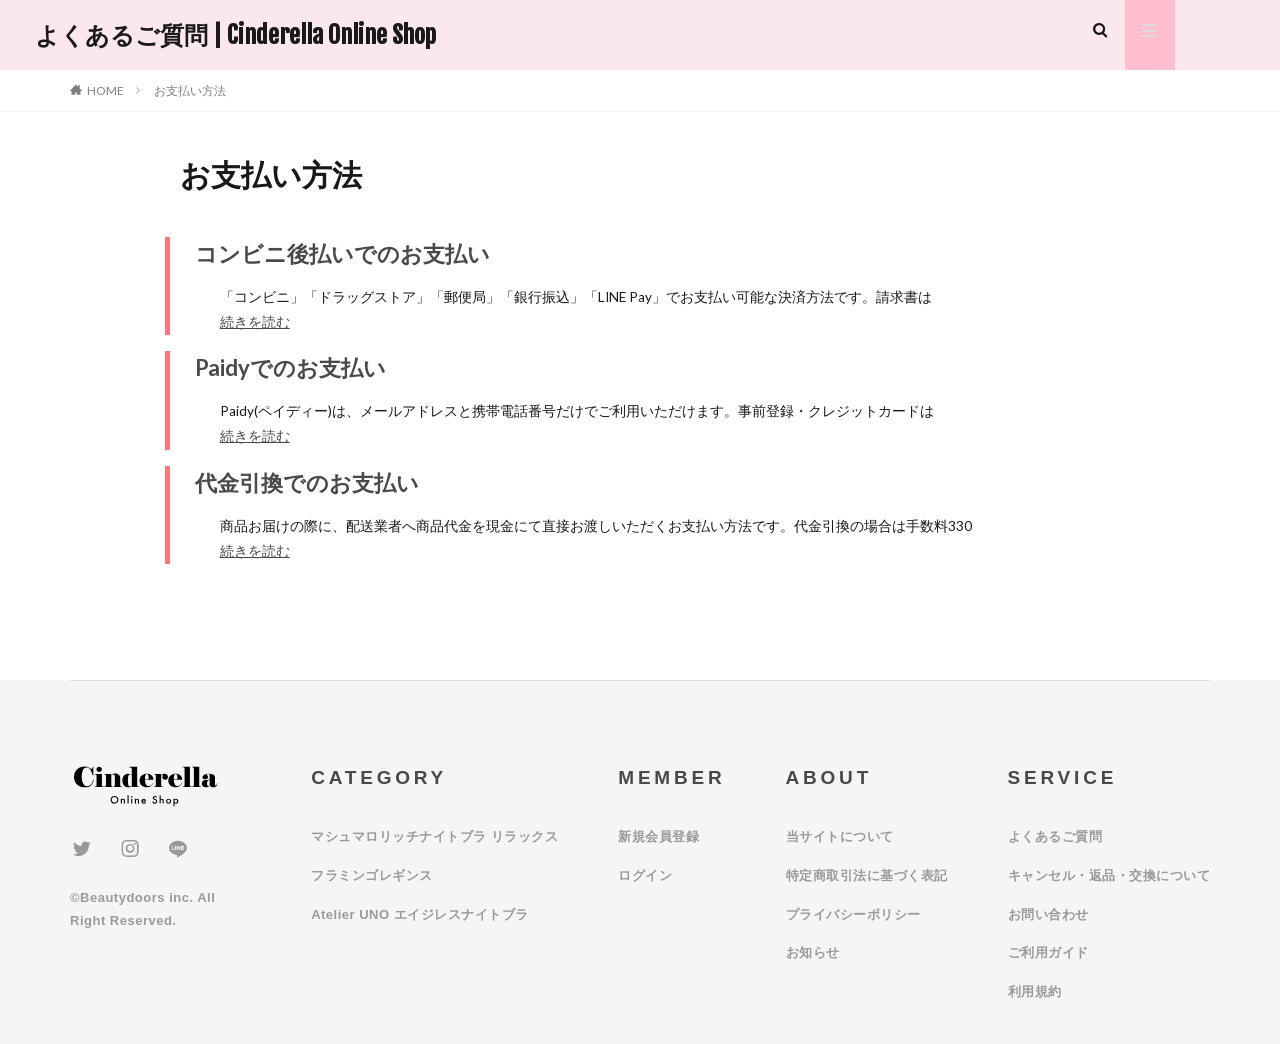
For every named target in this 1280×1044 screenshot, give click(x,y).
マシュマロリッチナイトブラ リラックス (434, 836)
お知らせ (813, 952)
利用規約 (1035, 991)
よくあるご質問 (1055, 836)
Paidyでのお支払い (290, 367)
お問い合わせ (1048, 914)
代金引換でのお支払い (307, 482)
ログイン (645, 875)
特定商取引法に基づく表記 (867, 875)
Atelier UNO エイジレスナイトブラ (420, 914)
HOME (105, 90)
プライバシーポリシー (853, 914)
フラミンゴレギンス (372, 875)
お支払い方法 (190, 90)
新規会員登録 (658, 836)
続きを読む (255, 322)
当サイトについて (840, 836)
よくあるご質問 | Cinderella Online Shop (235, 35)
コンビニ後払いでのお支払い (342, 253)
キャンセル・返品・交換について (1109, 875)
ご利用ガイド (1048, 952)
